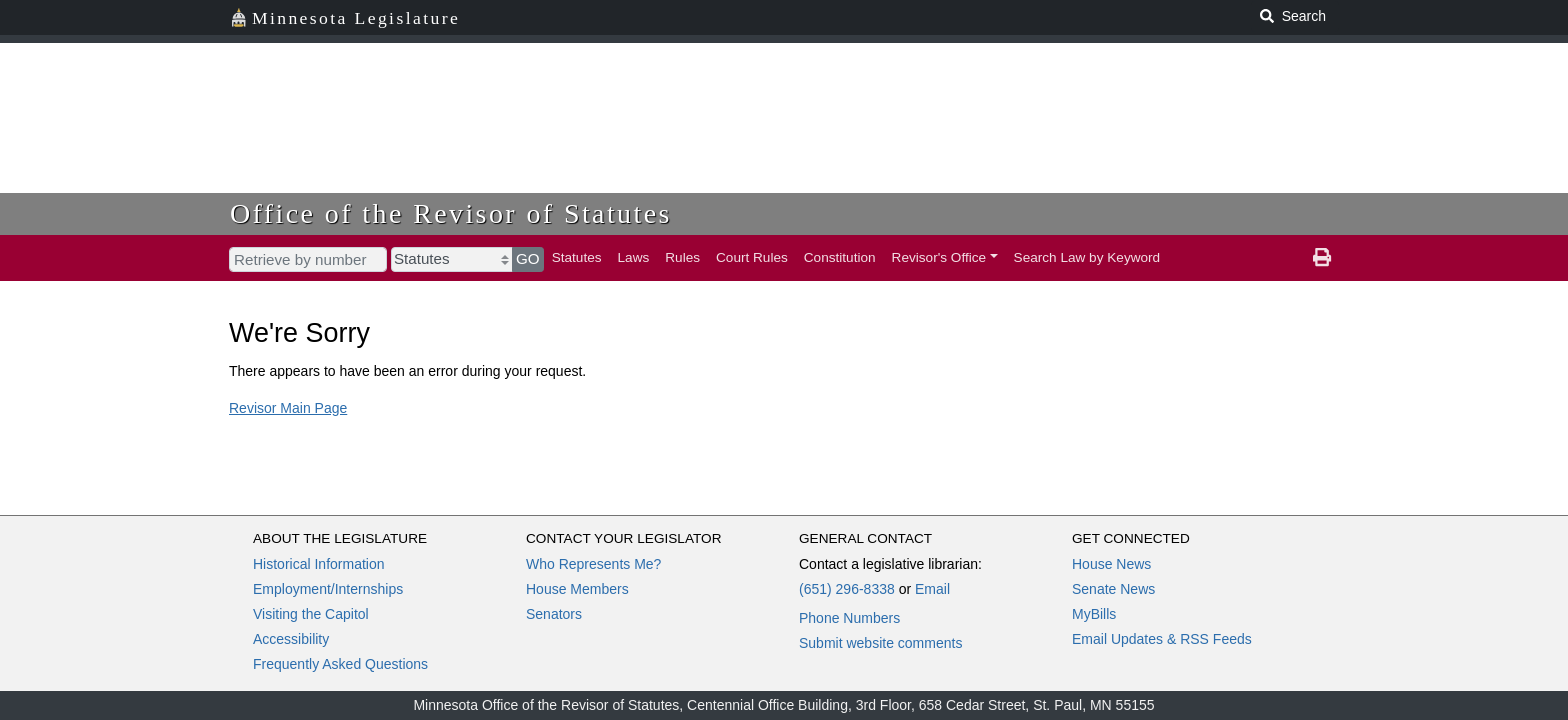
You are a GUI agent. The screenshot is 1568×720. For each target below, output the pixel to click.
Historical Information (319, 564)
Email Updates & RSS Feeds (1162, 639)
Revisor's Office (939, 257)
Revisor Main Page (288, 408)
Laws (634, 257)
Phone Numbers (849, 618)
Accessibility (291, 639)
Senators (554, 614)
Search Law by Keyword (1087, 257)
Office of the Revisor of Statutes (451, 213)
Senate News (1113, 589)
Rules (682, 257)
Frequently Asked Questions (340, 664)
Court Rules (752, 257)
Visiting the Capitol (311, 614)
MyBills (1094, 614)
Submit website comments (880, 643)
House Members (577, 589)
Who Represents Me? (593, 564)
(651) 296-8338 (847, 589)
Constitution (840, 257)
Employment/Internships (328, 589)
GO (528, 258)
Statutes (577, 257)
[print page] (1322, 258)
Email (932, 589)
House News (1111, 564)
